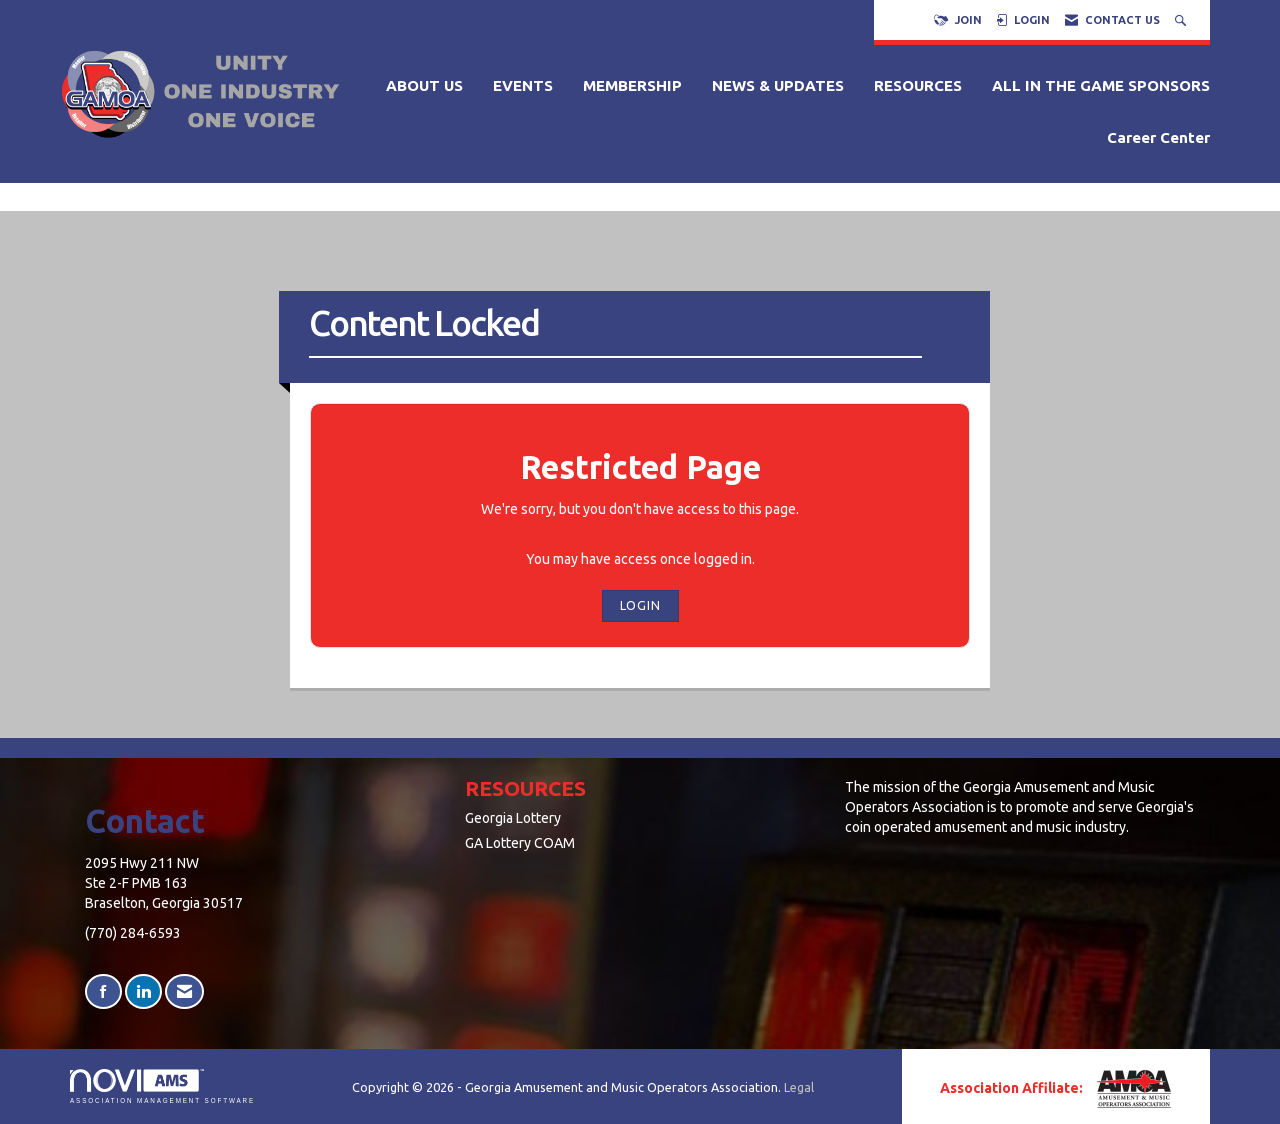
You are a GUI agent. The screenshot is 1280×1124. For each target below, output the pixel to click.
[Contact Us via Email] (184, 991)
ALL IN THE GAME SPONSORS (1101, 85)
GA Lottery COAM (520, 843)
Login (640, 605)
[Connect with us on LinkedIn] (143, 991)
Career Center (1158, 137)
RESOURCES (918, 85)
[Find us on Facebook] (103, 991)
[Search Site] (1182, 20)
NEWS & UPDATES (778, 85)
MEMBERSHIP (632, 85)
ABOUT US (424, 85)
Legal (799, 1087)
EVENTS (523, 85)
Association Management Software (162, 1086)
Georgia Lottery (513, 818)
